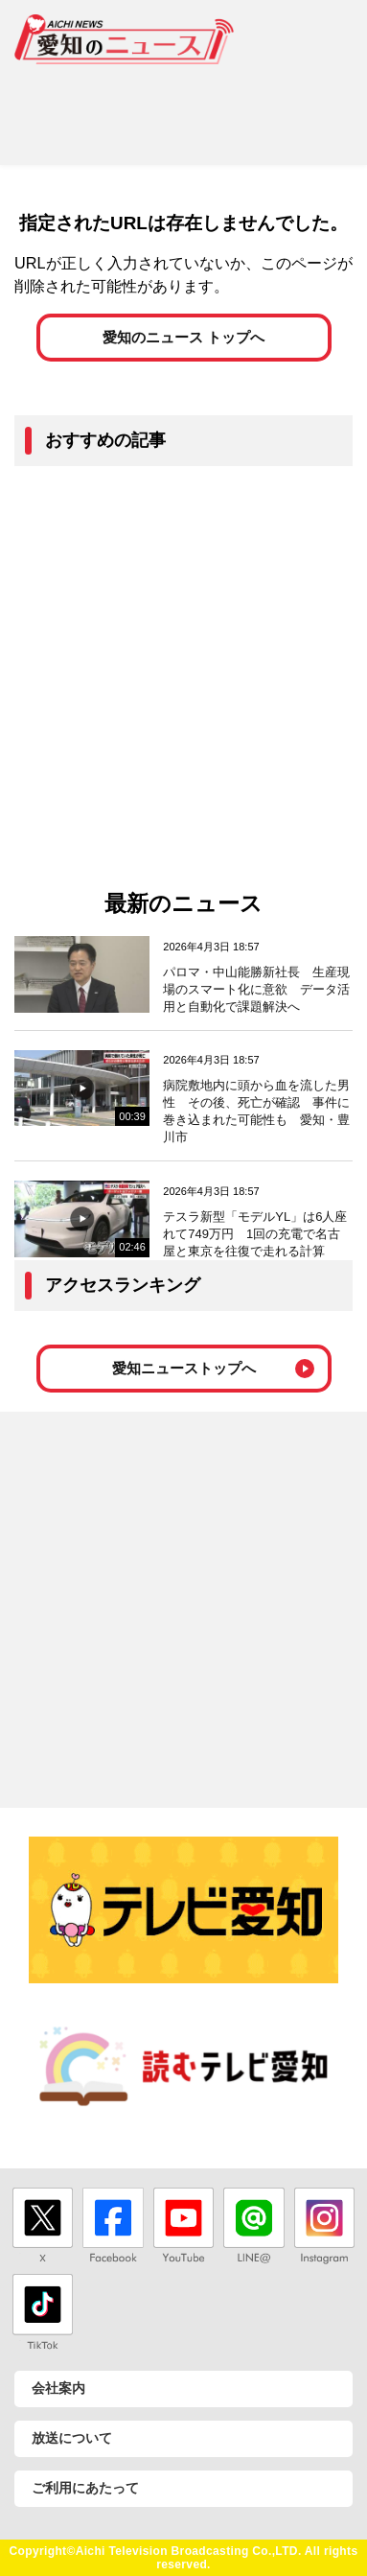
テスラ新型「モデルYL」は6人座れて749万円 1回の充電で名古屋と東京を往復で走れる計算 (255, 1233)
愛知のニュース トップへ (183, 337)
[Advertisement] (183, 107)
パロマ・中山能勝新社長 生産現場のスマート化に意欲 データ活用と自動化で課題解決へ (256, 989)
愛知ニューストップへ (184, 1368)
